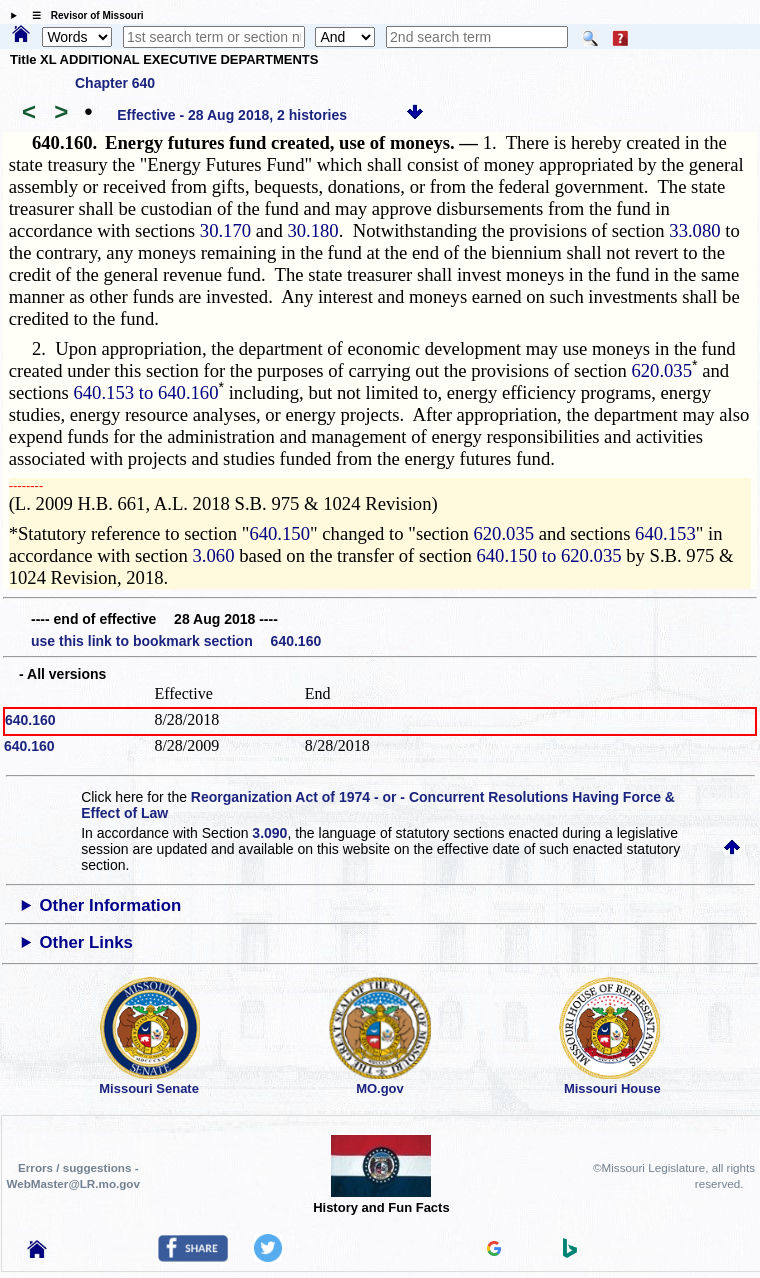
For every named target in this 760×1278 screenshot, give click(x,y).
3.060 (214, 555)
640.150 (279, 533)
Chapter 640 (115, 83)
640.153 (665, 533)
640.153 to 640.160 (145, 392)
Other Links (86, 942)
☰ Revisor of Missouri (83, 15)
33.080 (694, 230)
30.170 (225, 230)
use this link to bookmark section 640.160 (176, 641)
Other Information (111, 905)
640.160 (30, 720)
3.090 (269, 833)
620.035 (661, 370)
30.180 (312, 230)
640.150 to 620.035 (548, 555)
